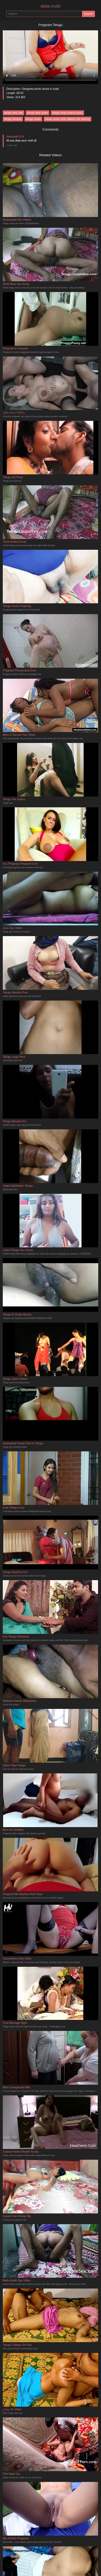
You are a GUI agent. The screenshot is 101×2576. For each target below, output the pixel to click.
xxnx (50, 6)
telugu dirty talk (13, 112)
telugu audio (33, 119)
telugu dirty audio (37, 112)
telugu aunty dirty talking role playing (67, 119)
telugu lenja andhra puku (67, 112)
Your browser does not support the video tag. (50, 56)
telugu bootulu (13, 119)
